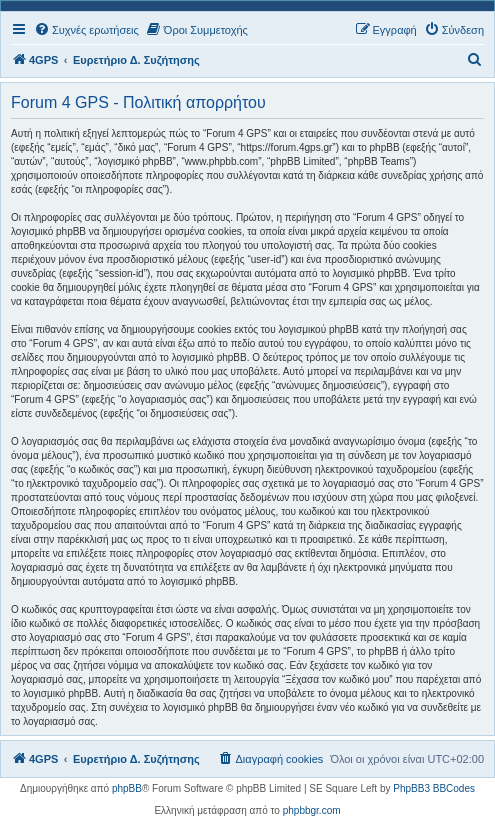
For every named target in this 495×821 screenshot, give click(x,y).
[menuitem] (86, 30)
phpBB (127, 788)
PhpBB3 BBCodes (434, 788)
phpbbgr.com (312, 810)
